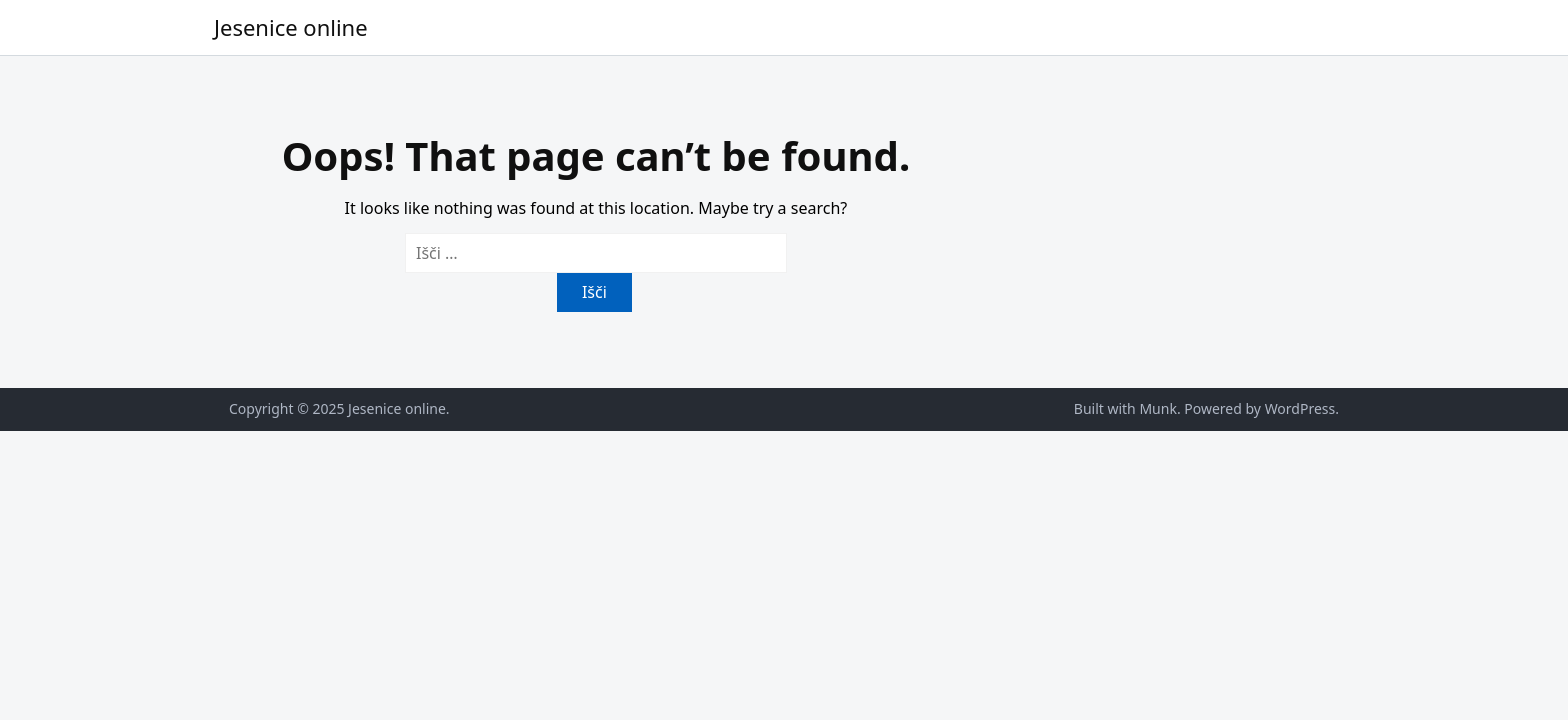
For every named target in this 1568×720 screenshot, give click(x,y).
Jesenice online (291, 27)
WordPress (1300, 408)
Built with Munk (1125, 408)
